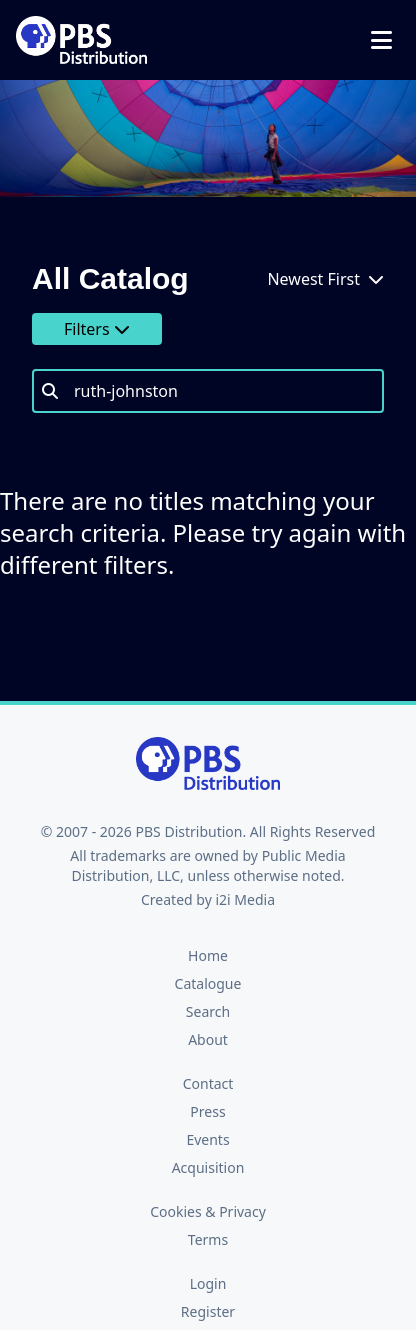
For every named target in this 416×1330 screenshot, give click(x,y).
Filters (97, 329)
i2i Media (245, 899)
